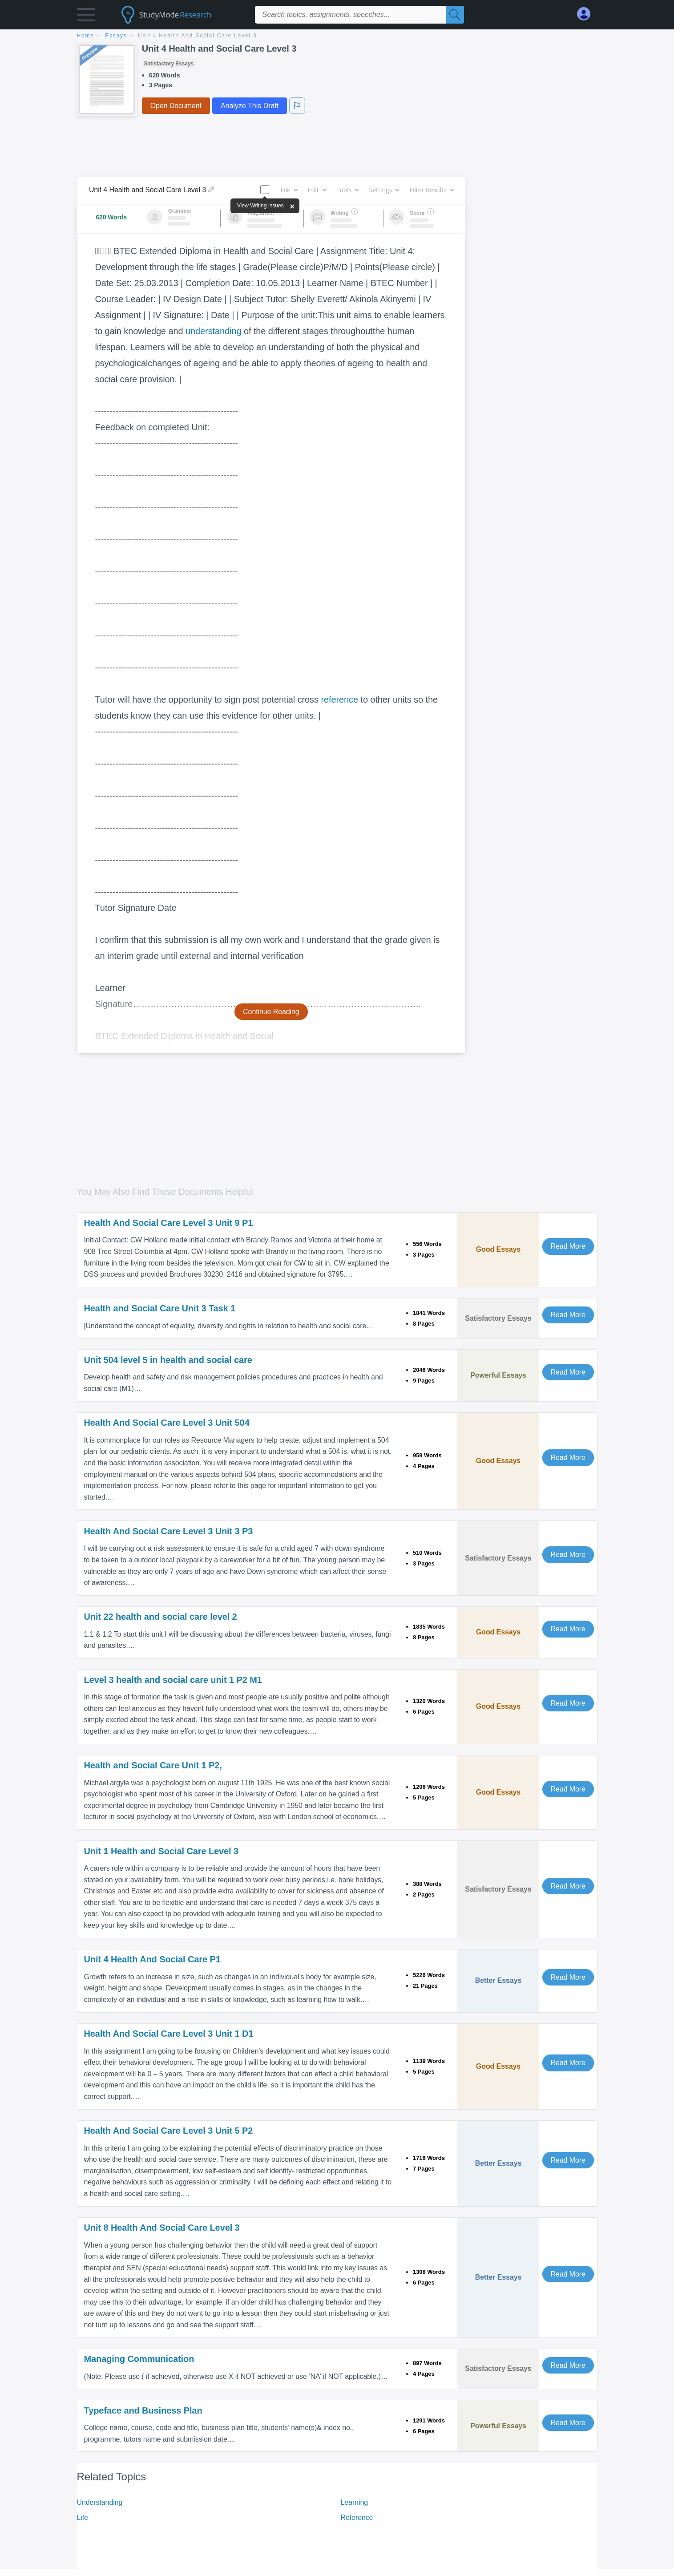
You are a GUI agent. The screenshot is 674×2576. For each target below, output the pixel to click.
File (289, 190)
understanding (213, 331)
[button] (86, 16)
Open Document (176, 105)
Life (82, 2517)
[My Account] (587, 14)
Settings (384, 190)
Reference (357, 2517)
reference (339, 699)
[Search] (455, 15)
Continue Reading (271, 1011)
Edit (317, 190)
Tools (347, 190)
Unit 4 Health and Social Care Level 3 (197, 35)
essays (116, 35)
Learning (354, 2502)
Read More (568, 1246)
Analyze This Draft (249, 105)
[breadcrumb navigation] (337, 36)
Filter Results (431, 190)
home (85, 35)
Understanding (100, 2502)
